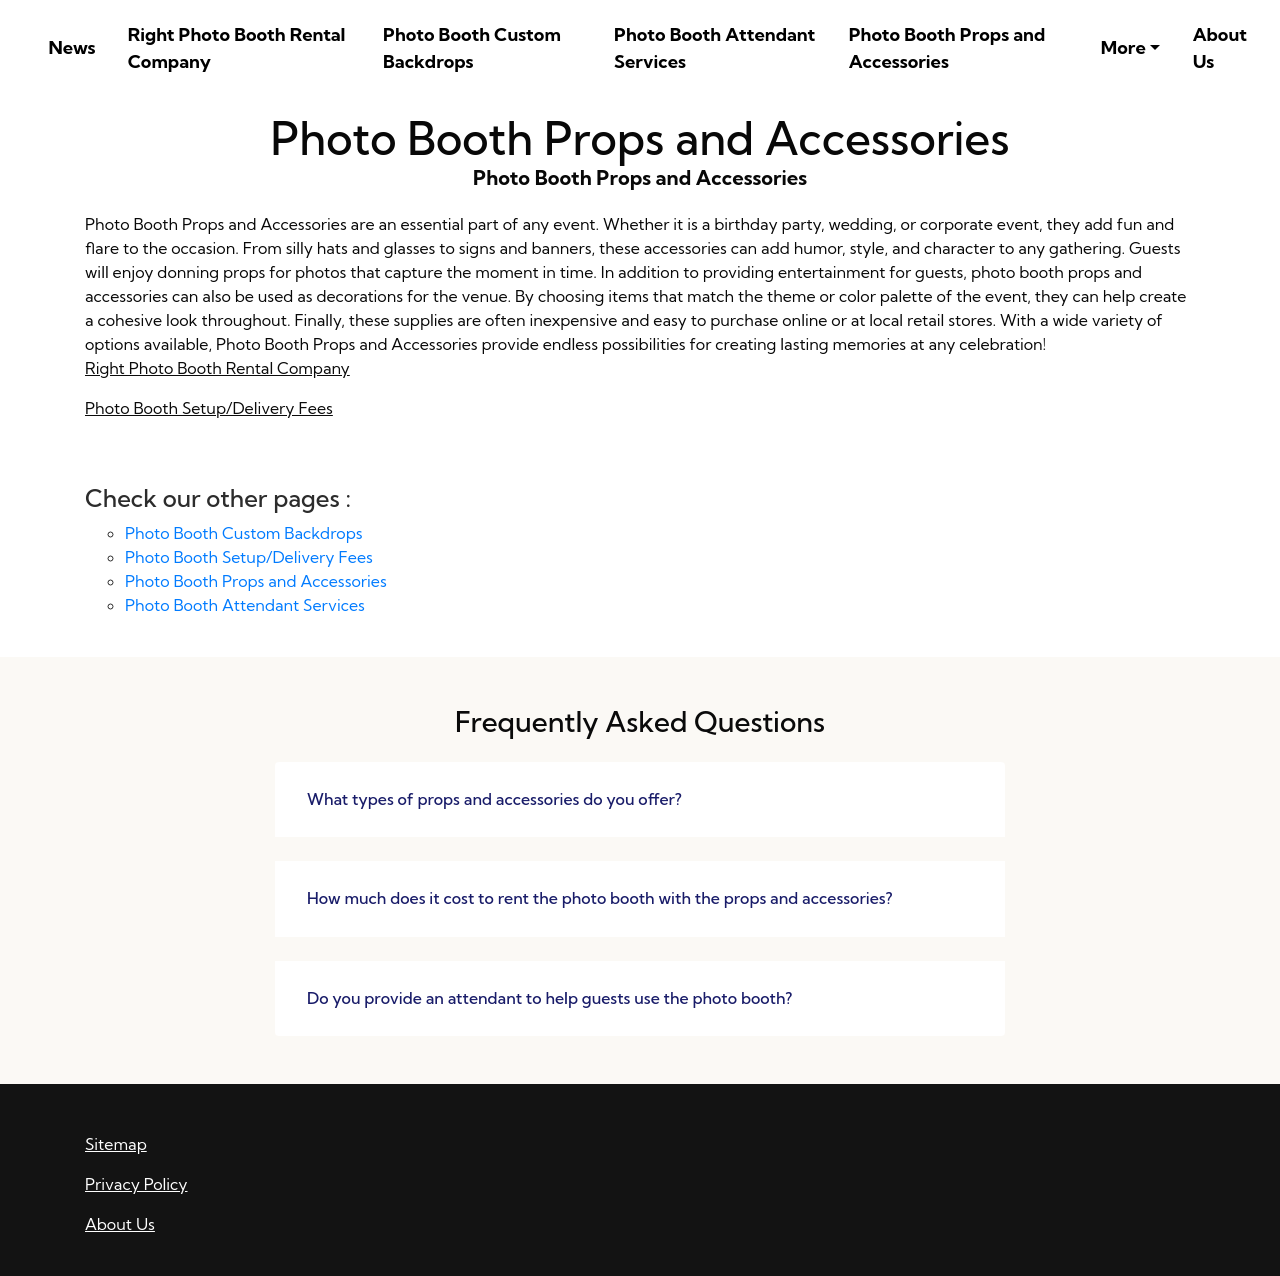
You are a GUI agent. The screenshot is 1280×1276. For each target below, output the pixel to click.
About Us (1220, 48)
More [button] (1123, 47)
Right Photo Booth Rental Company (237, 48)
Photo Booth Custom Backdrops (472, 48)
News (71, 47)
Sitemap (116, 1144)
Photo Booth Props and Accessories (947, 48)
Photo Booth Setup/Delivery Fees (209, 408)
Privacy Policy (136, 1184)
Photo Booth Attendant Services (714, 48)
